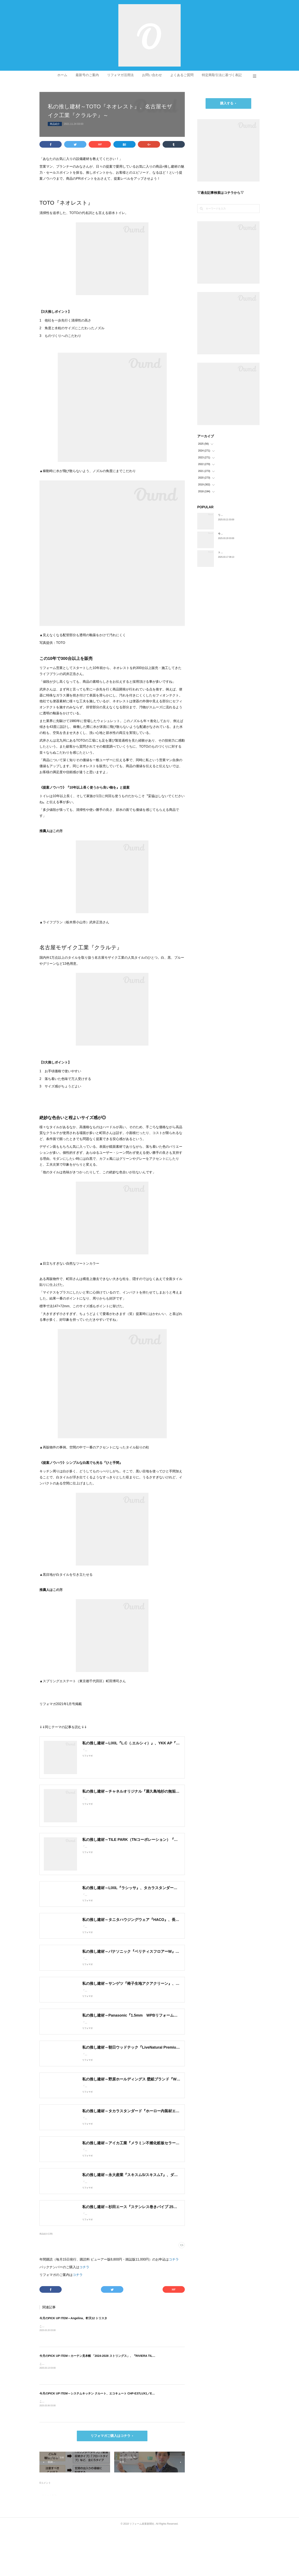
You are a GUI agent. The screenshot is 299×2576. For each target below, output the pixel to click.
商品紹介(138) (46, 2279)
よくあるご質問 (182, 75)
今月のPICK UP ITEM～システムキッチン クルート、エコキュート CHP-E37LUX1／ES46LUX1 (102, 2439)
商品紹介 (55, 123)
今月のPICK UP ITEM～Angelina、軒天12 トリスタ (73, 2364)
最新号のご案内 (87, 75)
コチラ (174, 2305)
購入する (226, 103)
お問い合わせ (152, 75)
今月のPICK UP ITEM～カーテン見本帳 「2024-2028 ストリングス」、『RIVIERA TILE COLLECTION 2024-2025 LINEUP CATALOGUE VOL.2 (133, 2401)
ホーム (62, 75)
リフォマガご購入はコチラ (110, 2481)
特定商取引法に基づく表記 (222, 75)
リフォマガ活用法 (120, 75)
